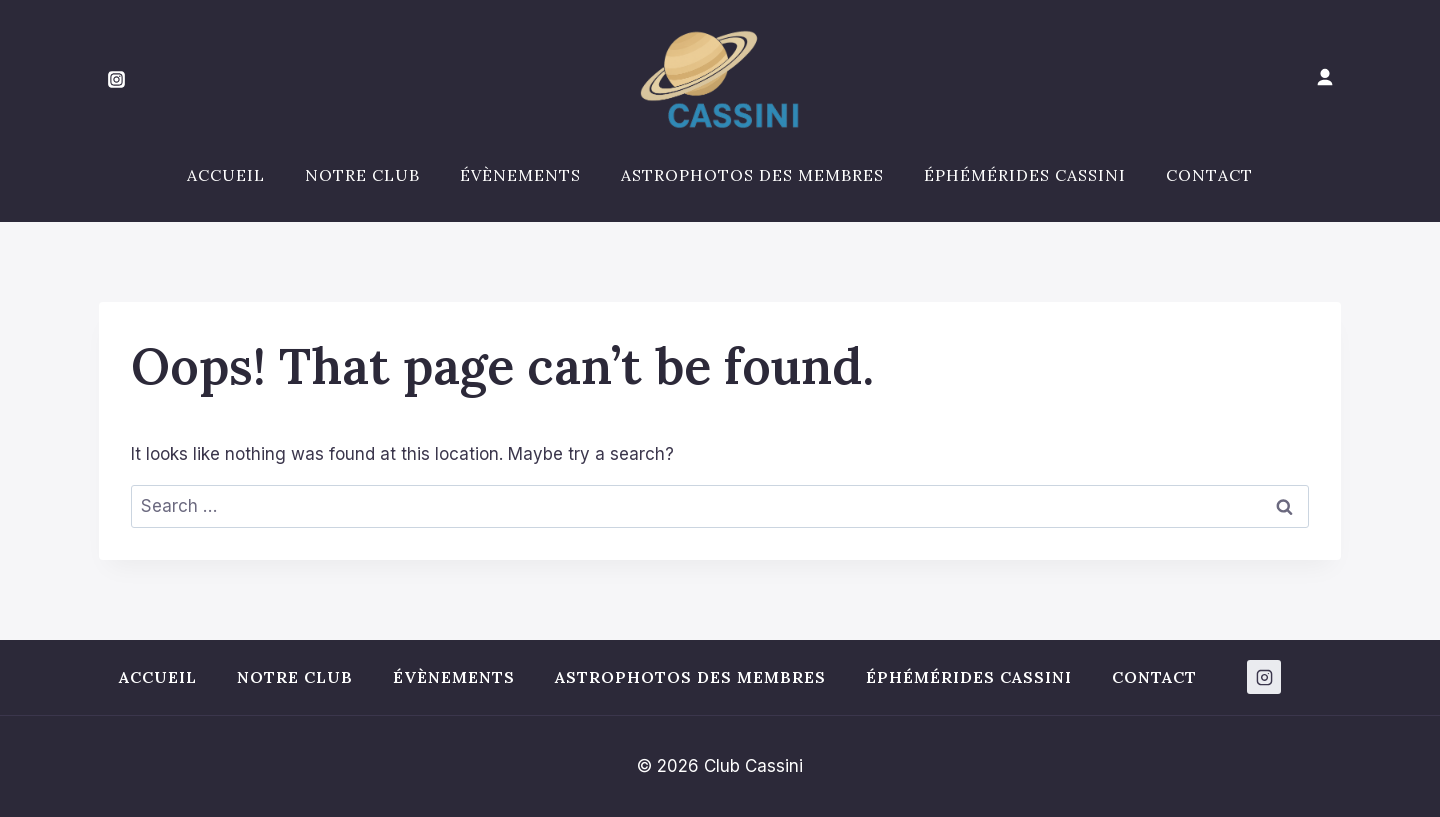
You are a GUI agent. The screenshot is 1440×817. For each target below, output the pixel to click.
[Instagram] (116, 80)
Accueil (226, 175)
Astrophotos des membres (752, 175)
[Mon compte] (1325, 78)
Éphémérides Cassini (1025, 175)
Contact (1209, 175)
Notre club (362, 175)
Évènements (520, 175)
